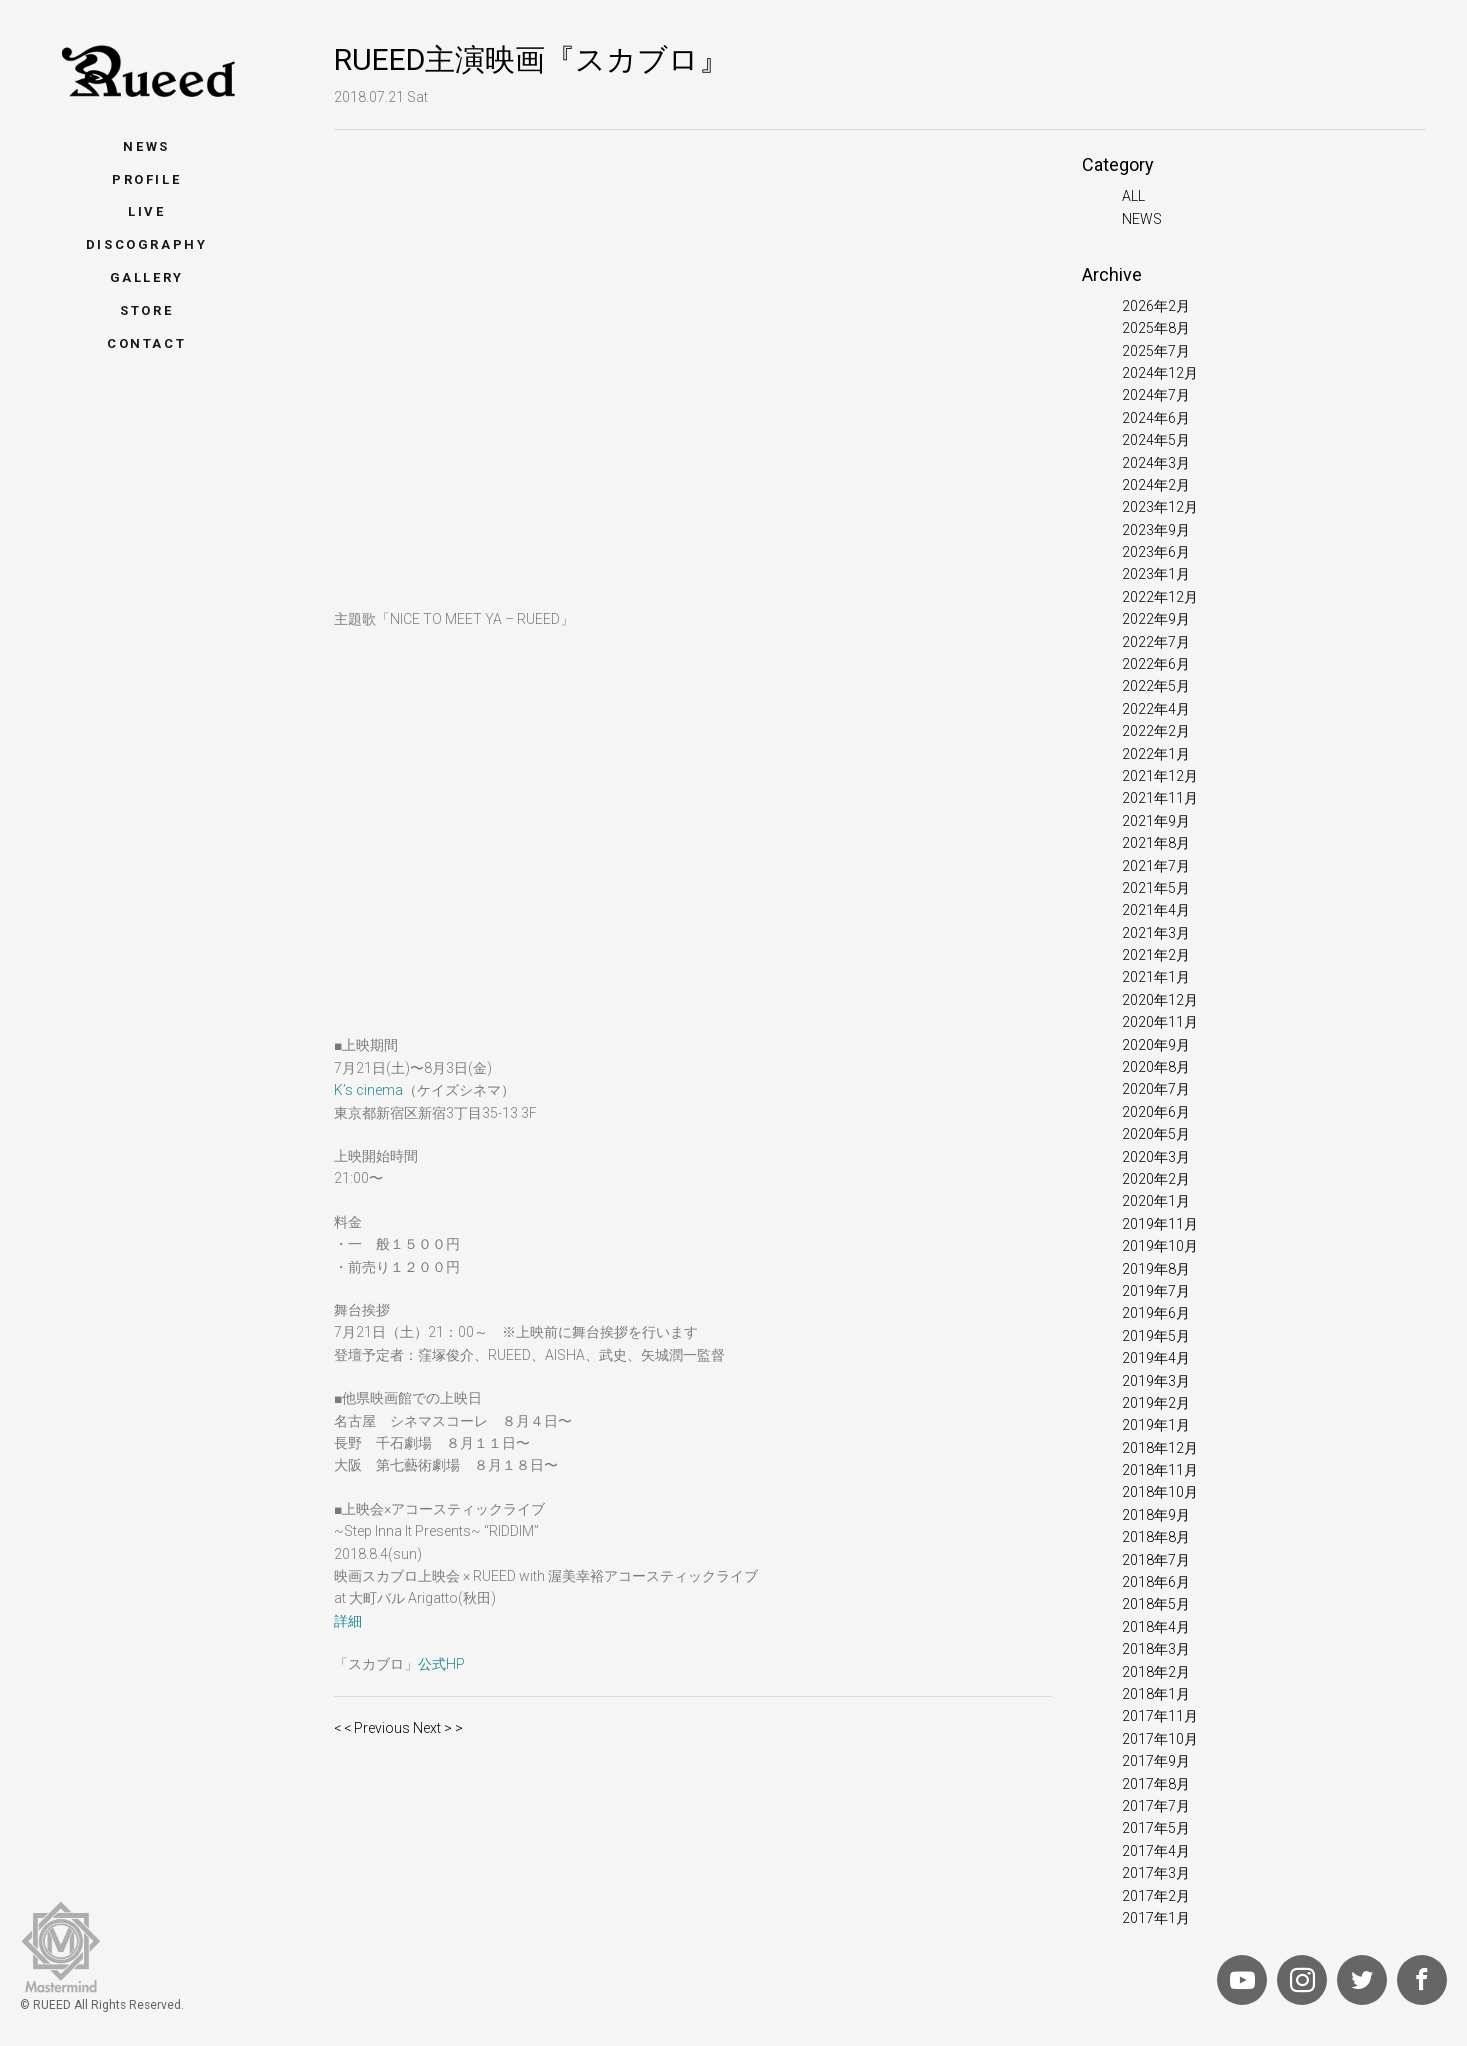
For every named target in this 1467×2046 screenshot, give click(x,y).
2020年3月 (1156, 1157)
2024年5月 (1156, 440)
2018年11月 (1160, 1470)
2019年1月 (1156, 1425)
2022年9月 (1156, 619)
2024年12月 (1160, 373)
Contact (146, 343)
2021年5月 (1156, 888)
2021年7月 (1156, 866)
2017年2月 (1156, 1896)
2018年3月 (1156, 1649)
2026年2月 (1156, 306)
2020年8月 (1156, 1067)
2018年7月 (1156, 1560)
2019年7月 (1156, 1291)
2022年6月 (1156, 664)
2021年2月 (1156, 955)
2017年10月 (1160, 1739)
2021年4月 (1156, 910)
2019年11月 (1160, 1224)
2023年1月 (1156, 574)
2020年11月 (1160, 1022)
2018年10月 (1160, 1492)
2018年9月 (1156, 1515)
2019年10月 (1160, 1246)
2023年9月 (1156, 530)
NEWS (1142, 219)
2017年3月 (1156, 1873)
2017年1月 (1156, 1918)
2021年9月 (1156, 821)
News (146, 146)
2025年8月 (1156, 328)
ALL (1133, 196)
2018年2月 (1156, 1672)
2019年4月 (1156, 1358)
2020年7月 (1156, 1089)
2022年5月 (1156, 686)
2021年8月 (1156, 843)
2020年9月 (1156, 1045)
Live (146, 211)
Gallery (147, 277)
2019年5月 (1156, 1336)
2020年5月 (1156, 1134)
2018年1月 (1156, 1694)
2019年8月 (1156, 1269)
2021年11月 (1160, 798)
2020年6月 (1156, 1112)
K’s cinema (368, 1090)
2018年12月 (1160, 1448)
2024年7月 (1156, 395)
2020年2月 (1156, 1179)
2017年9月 (1156, 1761)
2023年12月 (1160, 507)
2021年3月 (1156, 933)
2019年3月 (1156, 1381)
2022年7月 (1156, 642)
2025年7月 (1156, 351)
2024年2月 (1156, 485)
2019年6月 (1156, 1313)
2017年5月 (1156, 1828)
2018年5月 (1156, 1604)
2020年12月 (1160, 1000)
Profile (146, 179)
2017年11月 (1160, 1716)
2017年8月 (1156, 1784)
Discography (147, 244)
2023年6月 (1156, 552)
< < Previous (372, 1728)
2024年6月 (1156, 418)
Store (146, 310)
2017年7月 (1156, 1806)
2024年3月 (1156, 463)
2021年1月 (1156, 977)
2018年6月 (1156, 1582)
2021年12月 (1160, 776)
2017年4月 (1156, 1851)
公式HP (441, 1664)
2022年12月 (1160, 597)
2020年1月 (1156, 1201)
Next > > (438, 1728)
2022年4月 (1156, 709)
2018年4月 (1156, 1627)
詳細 (348, 1621)
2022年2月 (1156, 731)
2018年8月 (1156, 1537)
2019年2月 (1156, 1403)
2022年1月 (1156, 754)
